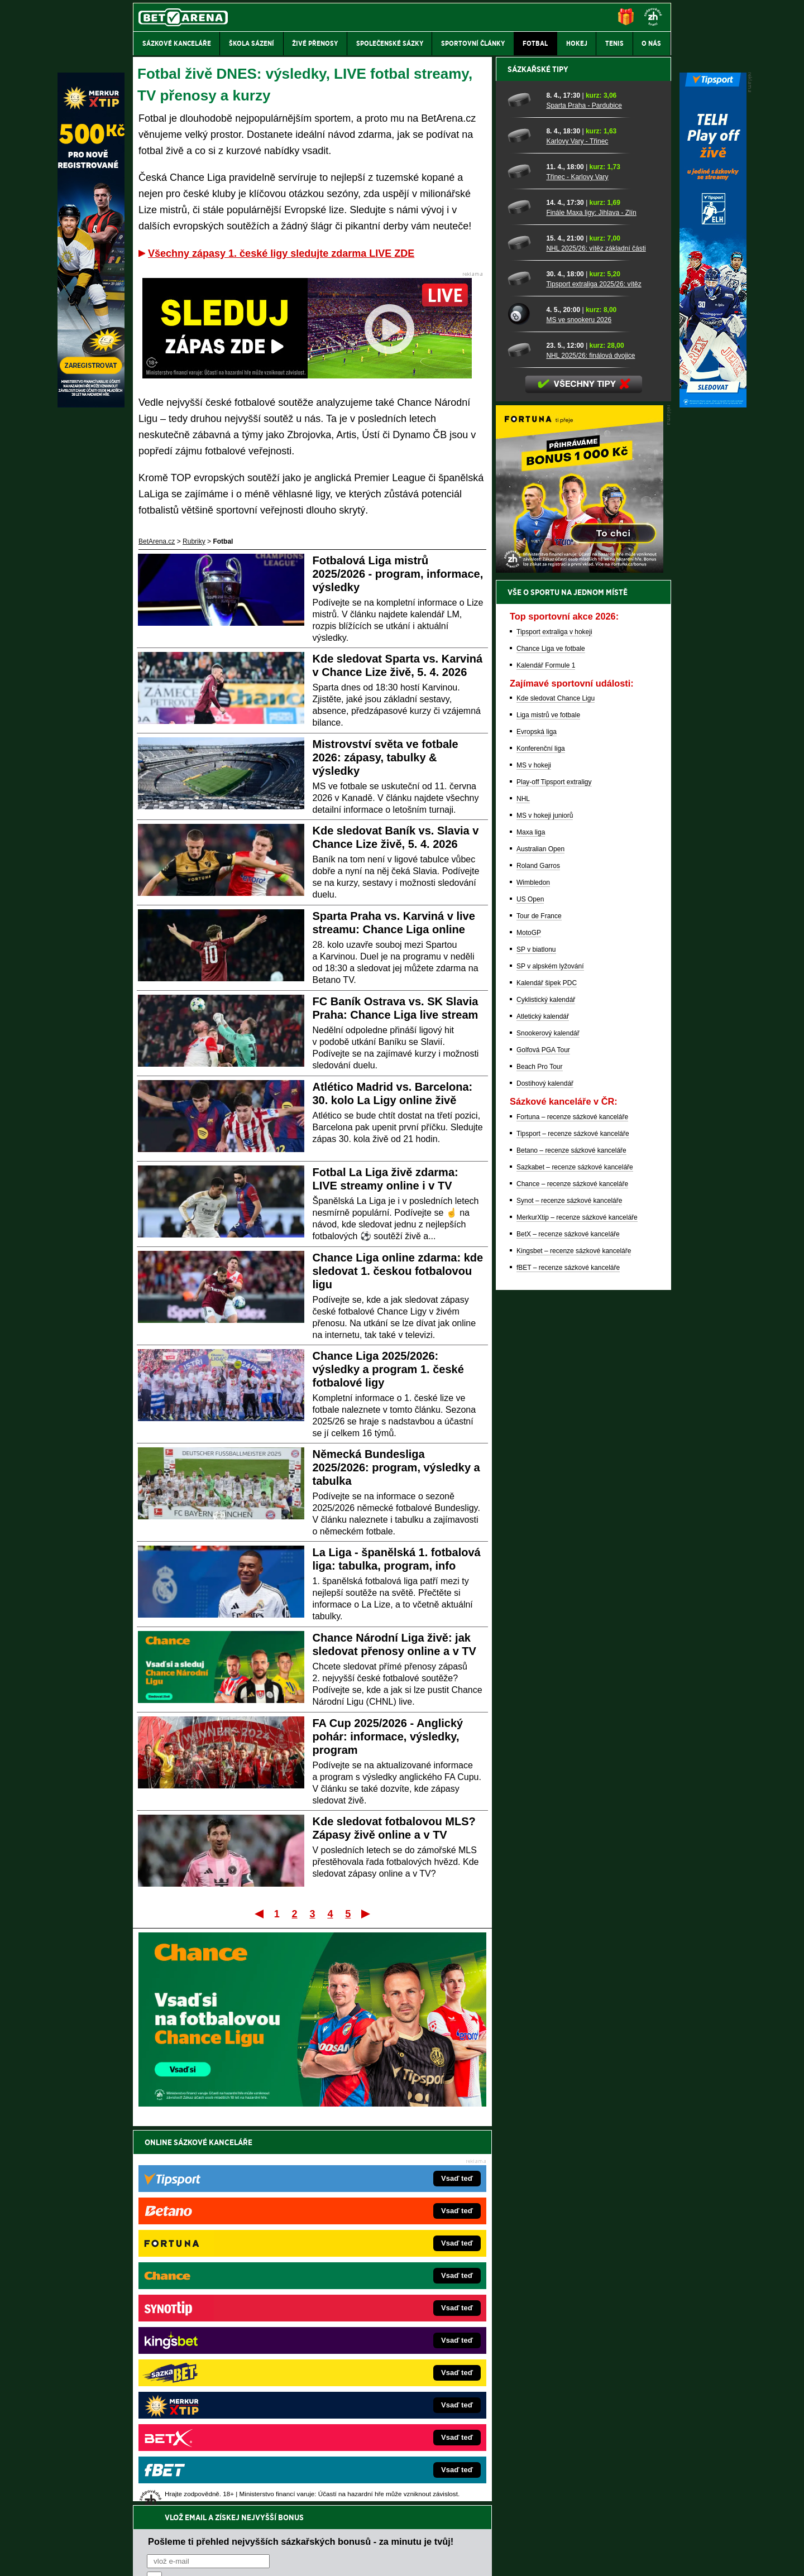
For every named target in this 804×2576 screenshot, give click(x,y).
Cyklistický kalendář (545, 1389)
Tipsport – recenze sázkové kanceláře (572, 1523)
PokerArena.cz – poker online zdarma (215, 2387)
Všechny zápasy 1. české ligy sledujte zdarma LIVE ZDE (281, 253)
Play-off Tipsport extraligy (554, 1172)
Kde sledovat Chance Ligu (555, 1088)
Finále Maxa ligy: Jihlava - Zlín (591, 602)
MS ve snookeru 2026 (578, 709)
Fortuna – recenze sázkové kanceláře (572, 1506)
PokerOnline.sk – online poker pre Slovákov (380, 2420)
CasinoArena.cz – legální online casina (216, 2420)
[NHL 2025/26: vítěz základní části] (523, 632)
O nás (142, 2558)
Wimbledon (533, 1272)
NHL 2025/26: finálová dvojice (590, 745)
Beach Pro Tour (539, 1456)
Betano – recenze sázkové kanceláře (571, 1540)
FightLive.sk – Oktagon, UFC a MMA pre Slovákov (389, 2353)
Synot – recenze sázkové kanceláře (569, 1590)
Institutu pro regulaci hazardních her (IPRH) (405, 2465)
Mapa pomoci (426, 2534)
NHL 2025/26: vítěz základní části (595, 638)
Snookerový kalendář (548, 1423)
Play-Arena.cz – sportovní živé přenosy (217, 2370)
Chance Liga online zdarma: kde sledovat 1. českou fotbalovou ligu (398, 1271)
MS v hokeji (533, 1155)
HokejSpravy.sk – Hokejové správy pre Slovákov (386, 2370)
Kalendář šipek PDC (546, 1372)
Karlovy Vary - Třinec (577, 531)
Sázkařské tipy (538, 459)
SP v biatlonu (536, 1339)
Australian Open (540, 1239)
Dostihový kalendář (544, 1473)
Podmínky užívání (296, 2558)
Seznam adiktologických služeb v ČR (348, 2534)
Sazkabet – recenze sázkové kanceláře (574, 1557)
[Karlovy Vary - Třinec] (523, 525)
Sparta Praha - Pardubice (583, 495)
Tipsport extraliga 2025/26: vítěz (593, 674)
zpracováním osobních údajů (248, 2209)
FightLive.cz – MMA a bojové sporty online (221, 2286)
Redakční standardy (229, 2558)
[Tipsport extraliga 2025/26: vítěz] (523, 668)
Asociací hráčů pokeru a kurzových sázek (203, 2477)
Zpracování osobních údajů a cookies (389, 2558)
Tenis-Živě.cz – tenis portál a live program (220, 2336)
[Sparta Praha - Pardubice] (523, 489)
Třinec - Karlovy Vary (577, 566)
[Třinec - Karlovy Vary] (523, 560)
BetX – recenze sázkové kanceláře (568, 1624)
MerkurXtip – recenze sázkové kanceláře (577, 1607)
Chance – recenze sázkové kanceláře (572, 1573)
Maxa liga (530, 1222)
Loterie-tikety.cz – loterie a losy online (370, 2320)
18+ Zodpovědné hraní (490, 2558)
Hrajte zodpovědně (165, 2499)
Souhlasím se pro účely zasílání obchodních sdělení (285, 2209)
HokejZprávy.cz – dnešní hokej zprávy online (225, 2320)
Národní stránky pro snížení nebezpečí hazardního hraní (534, 2534)
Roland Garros (538, 1255)
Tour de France (539, 1305)
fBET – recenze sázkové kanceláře (568, 1657)
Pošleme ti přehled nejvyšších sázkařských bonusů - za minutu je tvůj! (300, 2166)
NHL (523, 1188)
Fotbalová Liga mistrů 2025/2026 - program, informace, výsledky (398, 573)
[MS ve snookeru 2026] (523, 703)
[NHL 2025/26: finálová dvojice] (523, 739)
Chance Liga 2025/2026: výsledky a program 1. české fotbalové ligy (388, 1369)
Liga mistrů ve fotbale (548, 1105)
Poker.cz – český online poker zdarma (215, 2403)
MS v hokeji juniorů (544, 1205)
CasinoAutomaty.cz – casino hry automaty (377, 2303)
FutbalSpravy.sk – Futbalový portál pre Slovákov (386, 2387)
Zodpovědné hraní (591, 2465)
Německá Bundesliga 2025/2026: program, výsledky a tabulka (396, 1467)
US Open (530, 1289)
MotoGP (528, 1322)
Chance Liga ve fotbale (550, 1038)
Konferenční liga (540, 1138)
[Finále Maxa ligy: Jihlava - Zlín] (523, 596)
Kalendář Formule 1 (545, 1055)
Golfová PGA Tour (543, 1439)
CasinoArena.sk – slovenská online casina (378, 2403)
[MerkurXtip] (91, 404)
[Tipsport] (712, 404)
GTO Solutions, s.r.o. (574, 2558)
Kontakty (175, 2558)
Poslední (366, 1913)
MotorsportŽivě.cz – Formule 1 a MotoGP (220, 2353)
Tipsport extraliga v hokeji (554, 1021)
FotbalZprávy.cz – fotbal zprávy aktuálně (219, 2303)
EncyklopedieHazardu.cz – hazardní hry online (384, 2286)
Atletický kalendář (542, 1406)
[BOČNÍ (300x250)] (579, 959)
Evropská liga (536, 1121)
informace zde (330, 2511)
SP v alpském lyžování (550, 1356)
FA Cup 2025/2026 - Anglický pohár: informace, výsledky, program (388, 1736)
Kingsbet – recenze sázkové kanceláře (573, 1640)
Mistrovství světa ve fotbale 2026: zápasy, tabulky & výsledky (385, 757)
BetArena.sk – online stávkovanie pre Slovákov (384, 2336)
